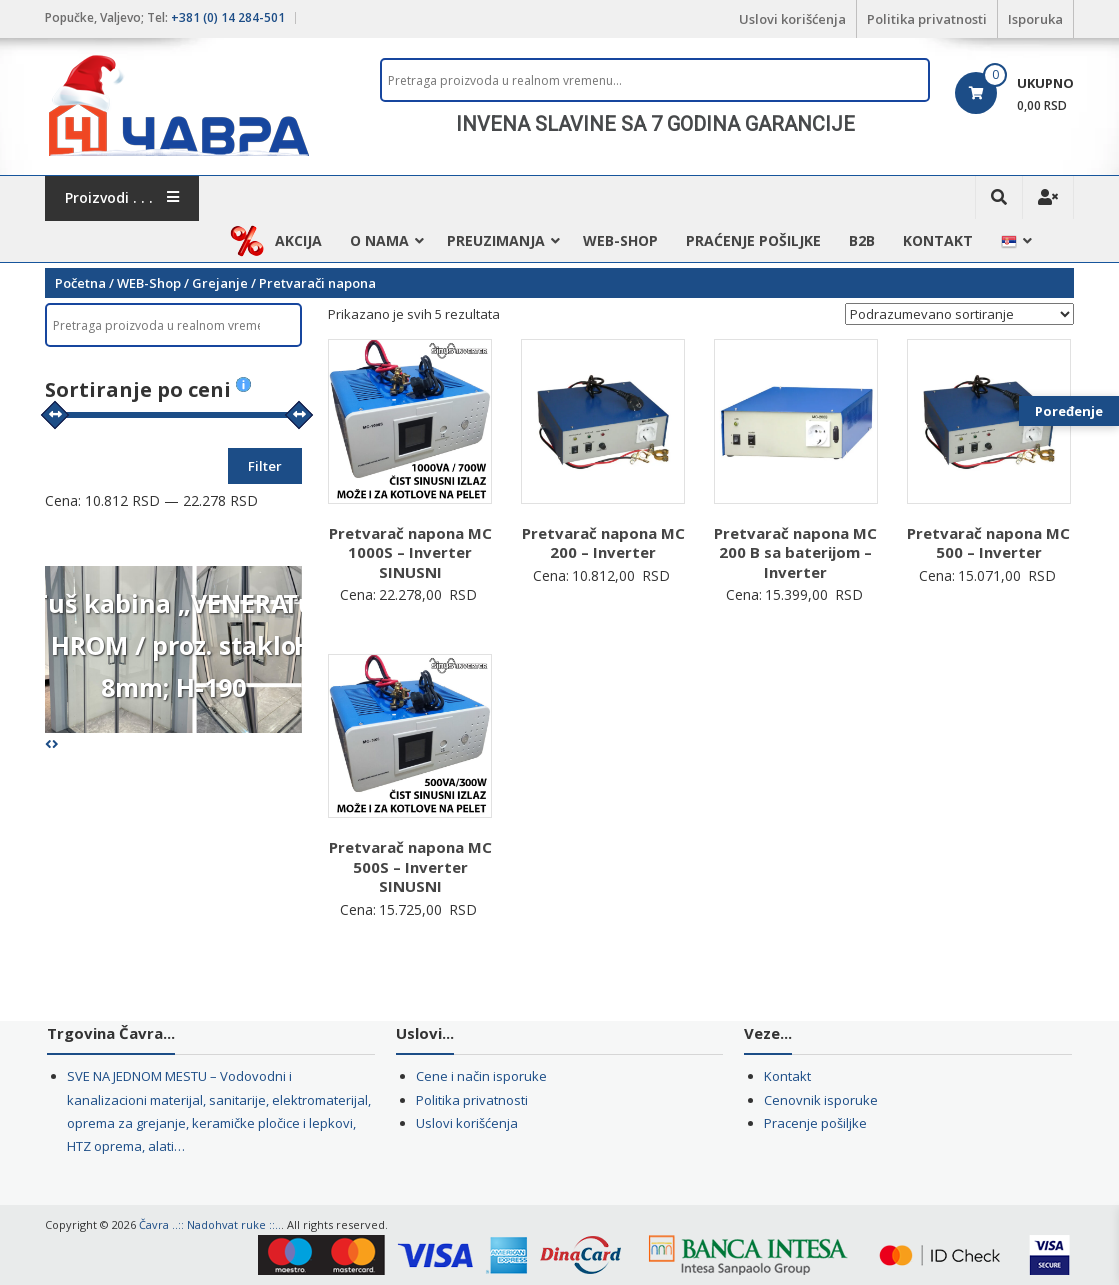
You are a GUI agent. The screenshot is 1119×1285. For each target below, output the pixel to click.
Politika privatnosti (927, 19)
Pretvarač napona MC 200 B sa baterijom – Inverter (795, 552)
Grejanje (220, 283)
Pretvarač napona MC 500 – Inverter (988, 543)
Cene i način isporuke (481, 1076)
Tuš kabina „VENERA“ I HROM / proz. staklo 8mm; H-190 (173, 645)
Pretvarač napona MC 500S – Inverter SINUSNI (410, 866)
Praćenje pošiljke (753, 240)
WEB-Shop (620, 240)
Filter (265, 466)
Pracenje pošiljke (815, 1123)
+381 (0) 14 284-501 (228, 17)
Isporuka (1035, 19)
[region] (655, 124)
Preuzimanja (496, 240)
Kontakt (938, 240)
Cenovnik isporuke (821, 1100)
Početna (80, 283)
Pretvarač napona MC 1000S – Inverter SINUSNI (410, 552)
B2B (862, 240)
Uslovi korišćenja (792, 19)
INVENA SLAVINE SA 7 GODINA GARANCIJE (655, 124)
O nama (379, 240)
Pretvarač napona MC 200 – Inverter (603, 543)
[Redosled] (959, 314)
